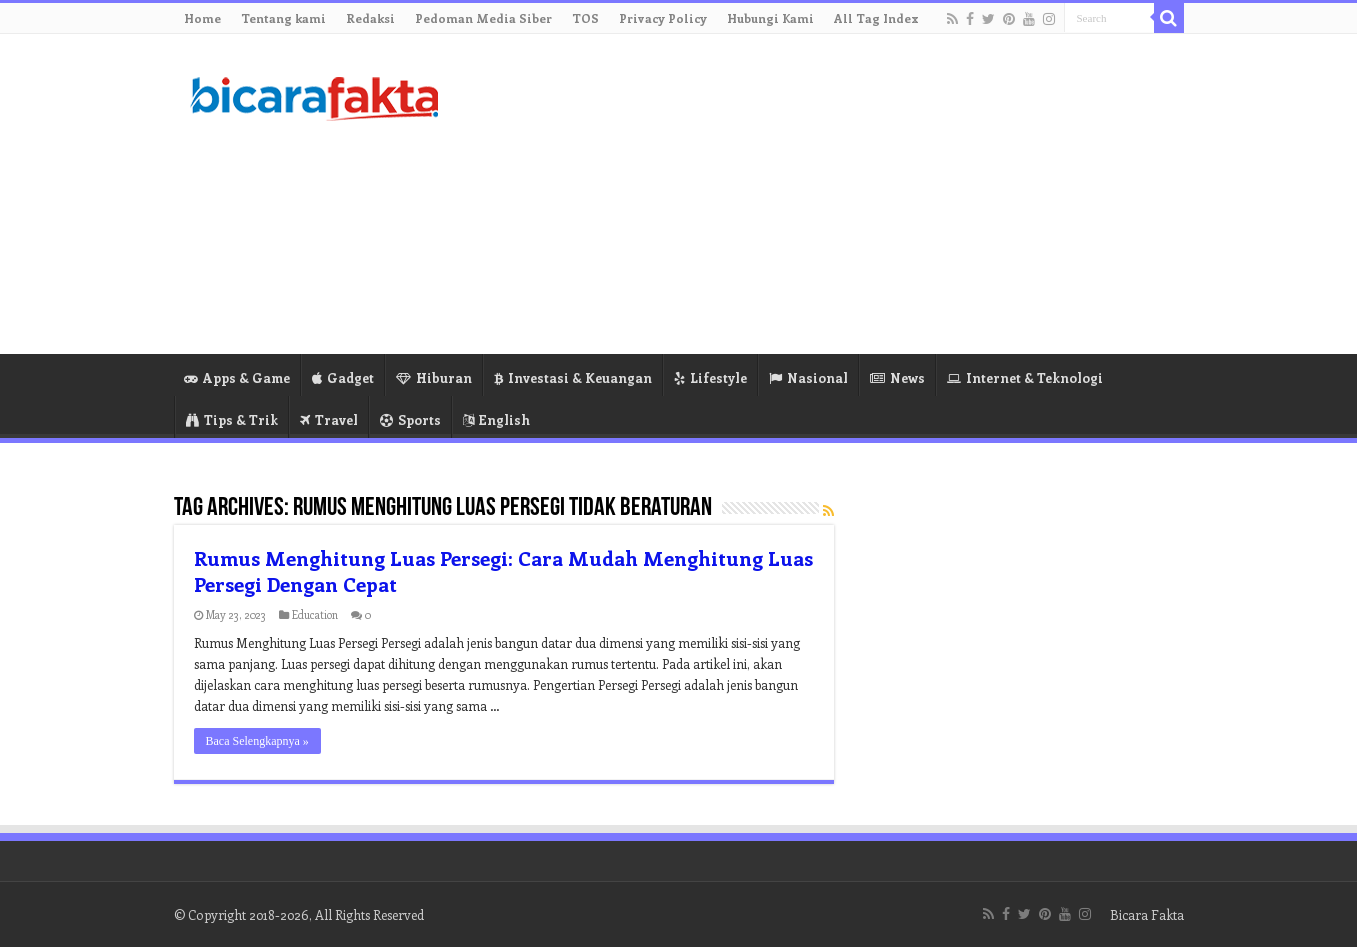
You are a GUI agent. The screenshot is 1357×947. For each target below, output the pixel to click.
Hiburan (434, 377)
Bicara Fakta (1147, 914)
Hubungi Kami (770, 18)
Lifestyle (710, 377)
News (897, 377)
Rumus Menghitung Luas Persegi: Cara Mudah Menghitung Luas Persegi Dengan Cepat (503, 570)
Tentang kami (283, 18)
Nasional (808, 377)
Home (202, 18)
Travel (329, 419)
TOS (585, 18)
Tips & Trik (232, 419)
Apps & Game (237, 377)
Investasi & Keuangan (573, 377)
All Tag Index (876, 18)
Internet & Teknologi (1025, 377)
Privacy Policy (663, 18)
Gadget (343, 377)
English (496, 419)
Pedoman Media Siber (483, 18)
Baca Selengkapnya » (257, 741)
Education (315, 614)
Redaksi (370, 18)
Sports (410, 419)
